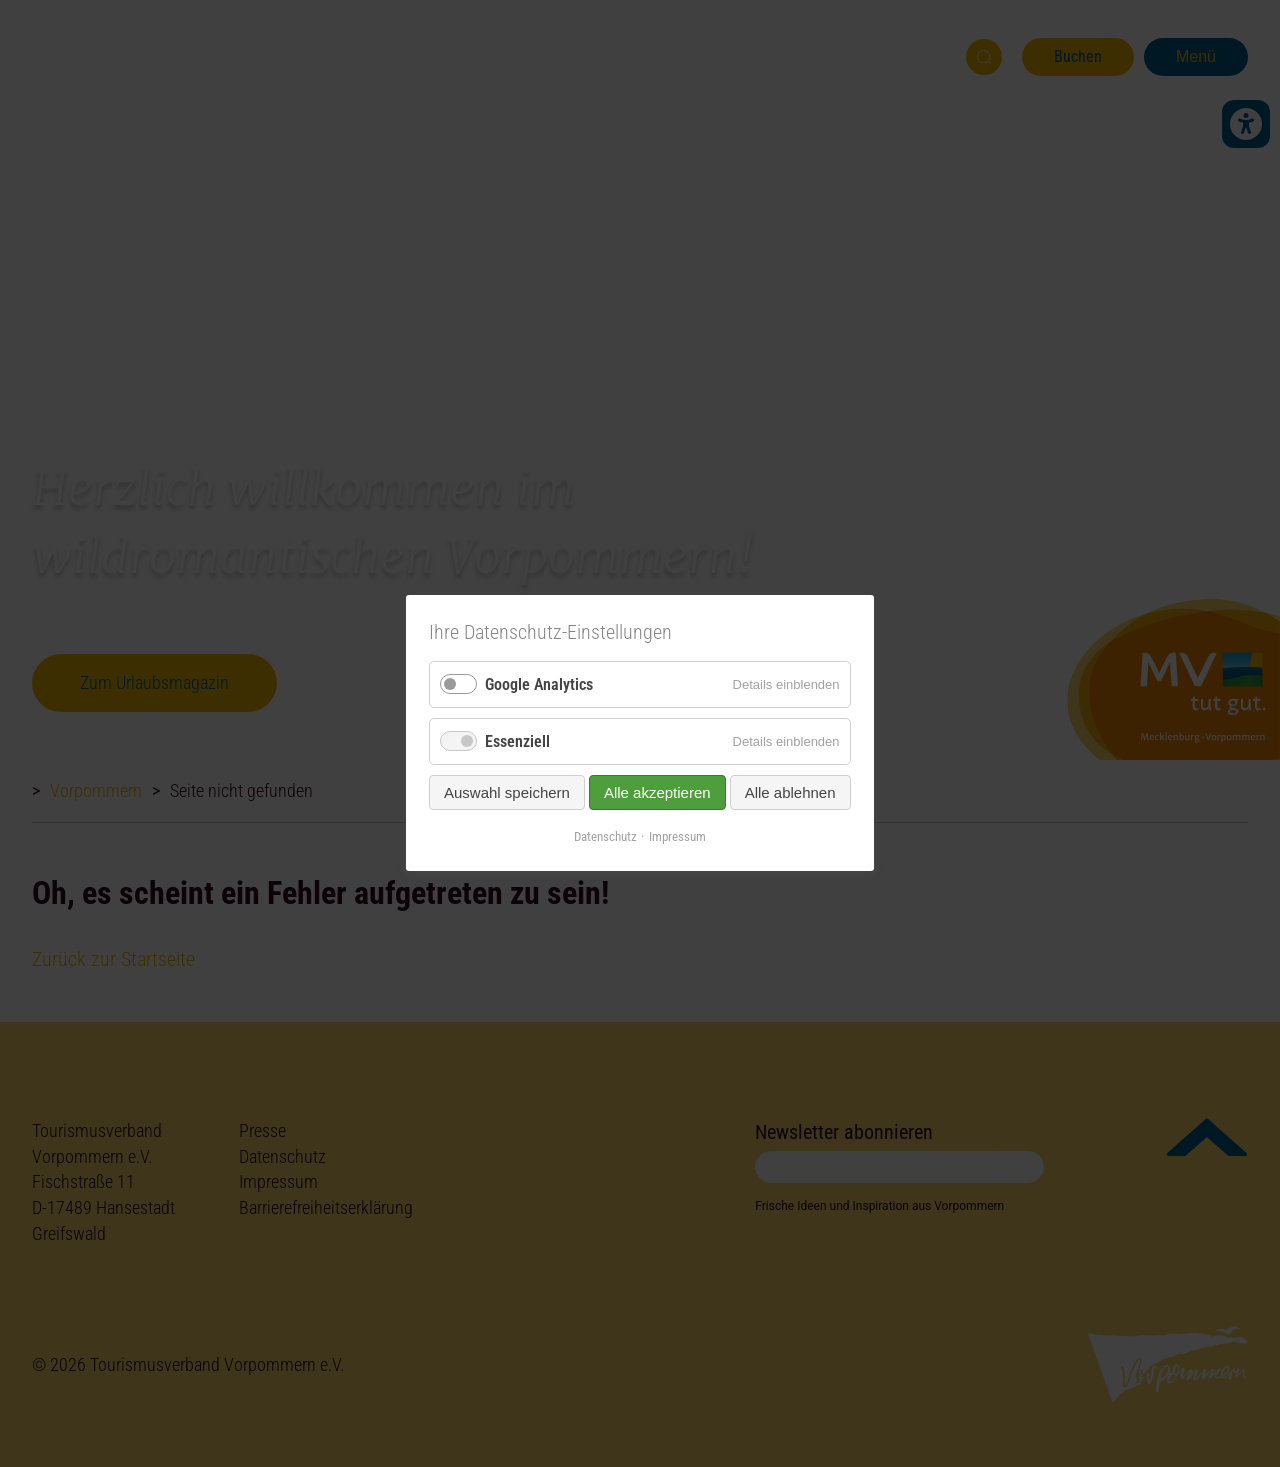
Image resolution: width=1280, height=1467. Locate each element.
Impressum (677, 837)
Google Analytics (539, 684)
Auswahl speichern (507, 793)
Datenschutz (605, 837)
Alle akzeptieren (657, 793)
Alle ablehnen (790, 793)
